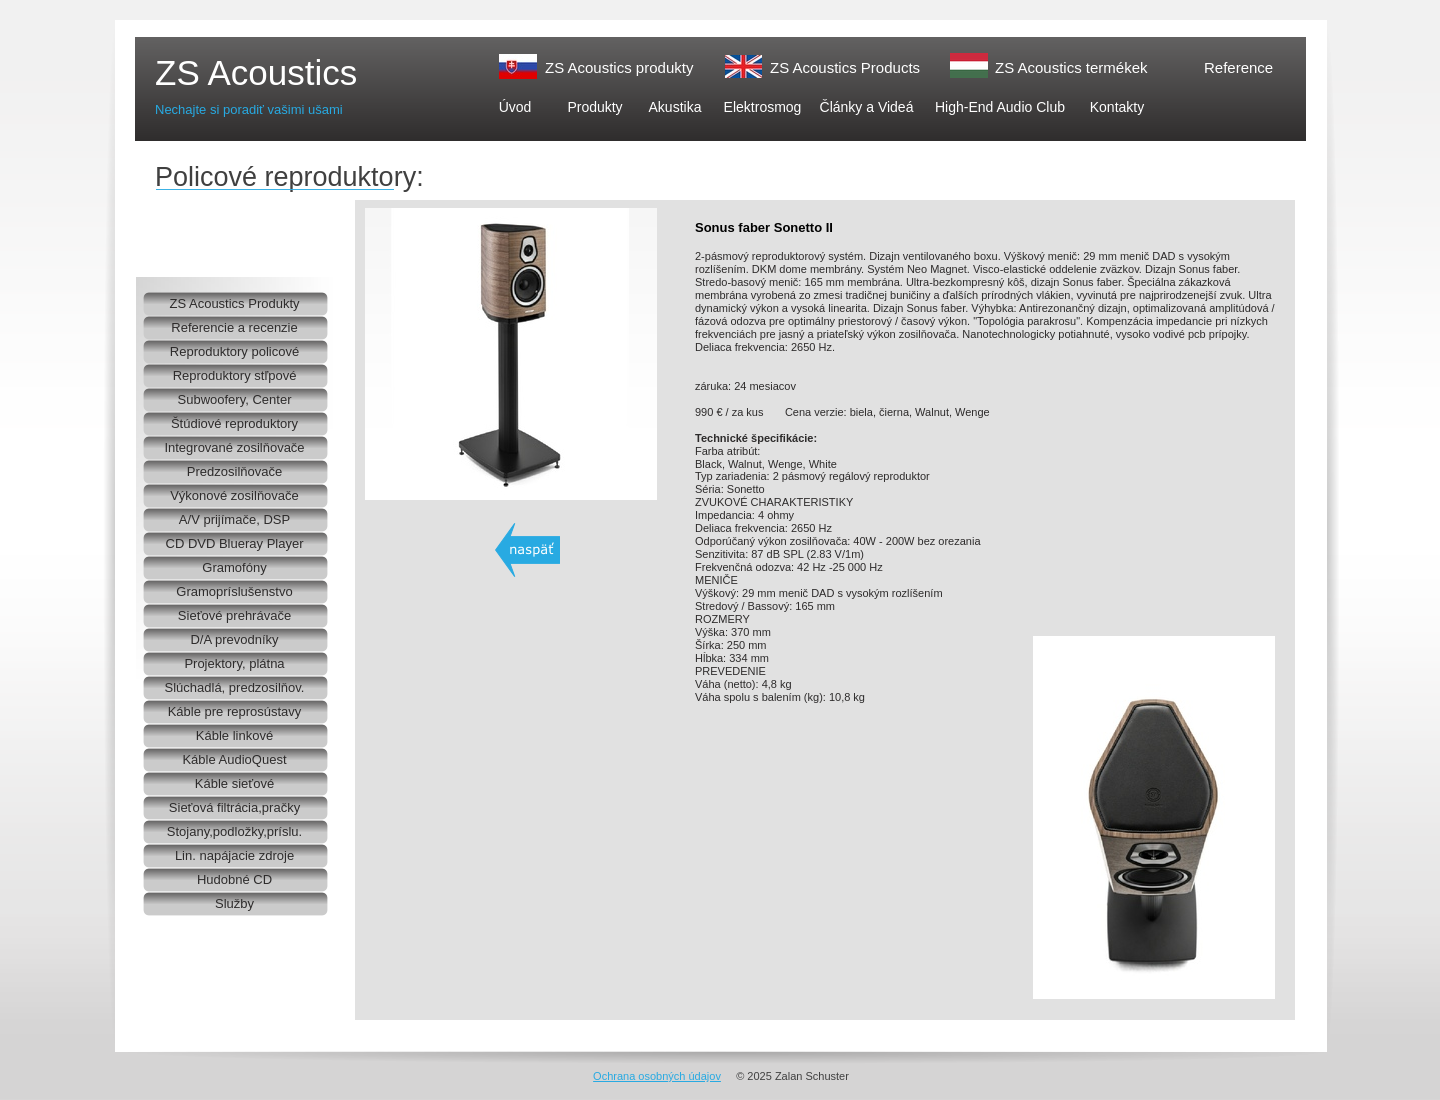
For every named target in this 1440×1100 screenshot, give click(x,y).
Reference (1238, 67)
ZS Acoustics (256, 72)
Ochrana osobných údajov (657, 1076)
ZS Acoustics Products (845, 67)
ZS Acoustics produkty (619, 67)
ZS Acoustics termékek (1071, 67)
